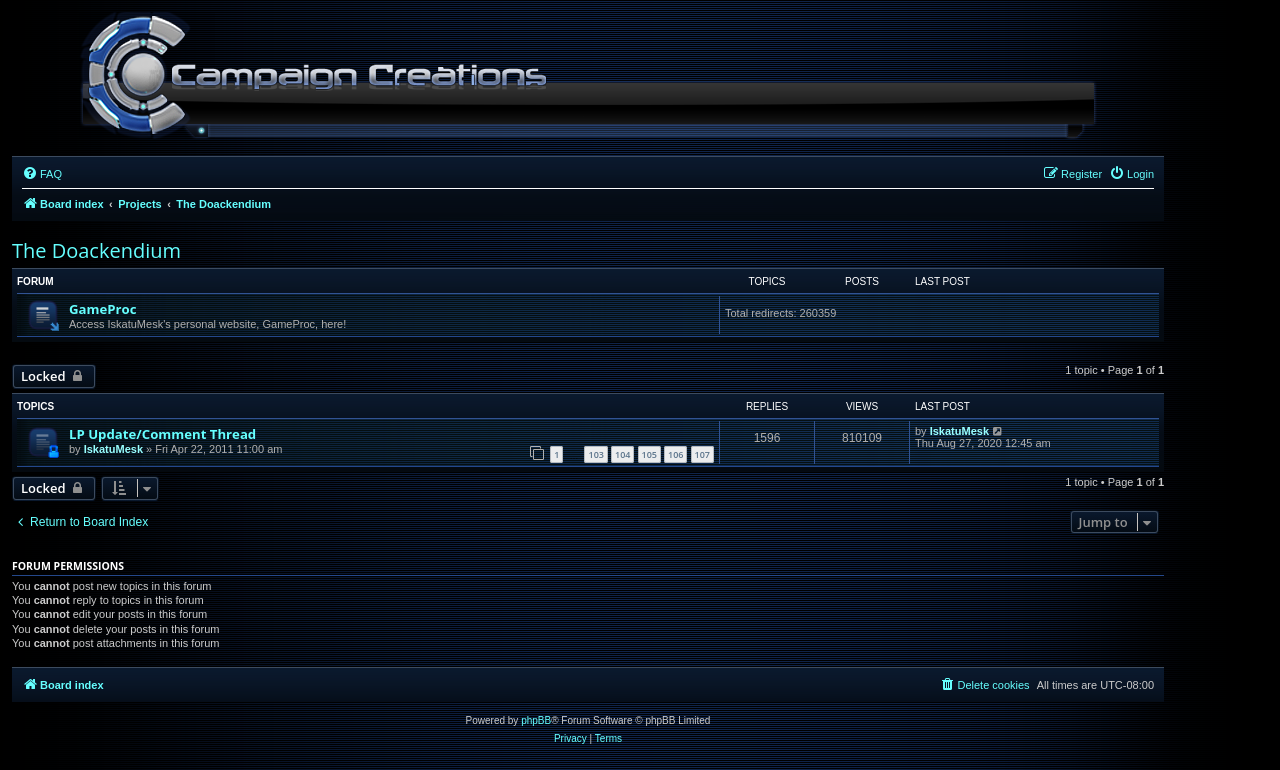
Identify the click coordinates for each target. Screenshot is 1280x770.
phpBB (536, 720)
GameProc (102, 309)
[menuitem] (42, 174)
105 (649, 454)
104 (622, 454)
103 (595, 454)
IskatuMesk (113, 449)
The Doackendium (96, 250)
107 (702, 454)
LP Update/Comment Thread (162, 434)
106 (675, 454)
